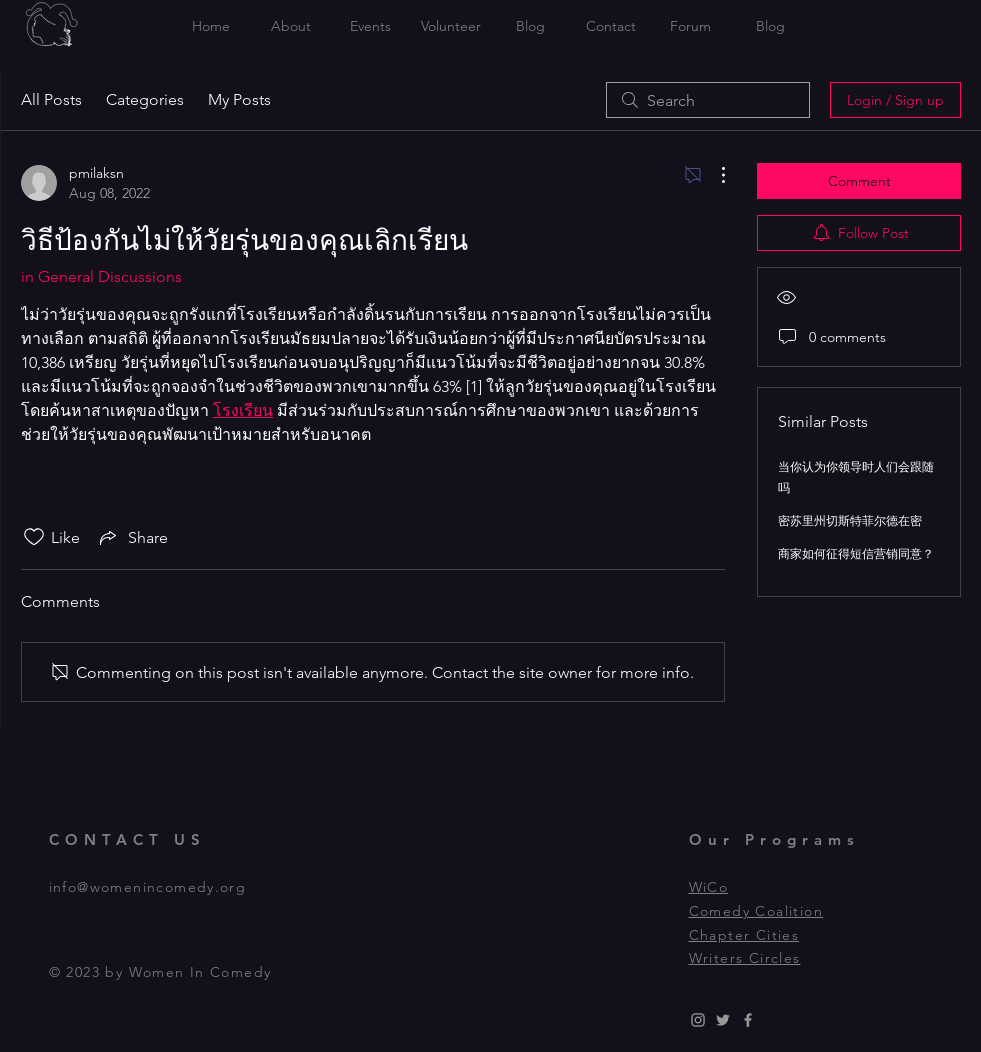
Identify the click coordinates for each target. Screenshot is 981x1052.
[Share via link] (132, 537)
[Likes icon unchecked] (34, 537)
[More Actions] (713, 175)
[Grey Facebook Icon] (748, 1020)
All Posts (51, 99)
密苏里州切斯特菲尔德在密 (850, 520)
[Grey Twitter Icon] (723, 1020)
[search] (708, 100)
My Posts (239, 99)
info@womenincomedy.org (148, 887)
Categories (145, 99)
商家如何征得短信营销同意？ (856, 553)
